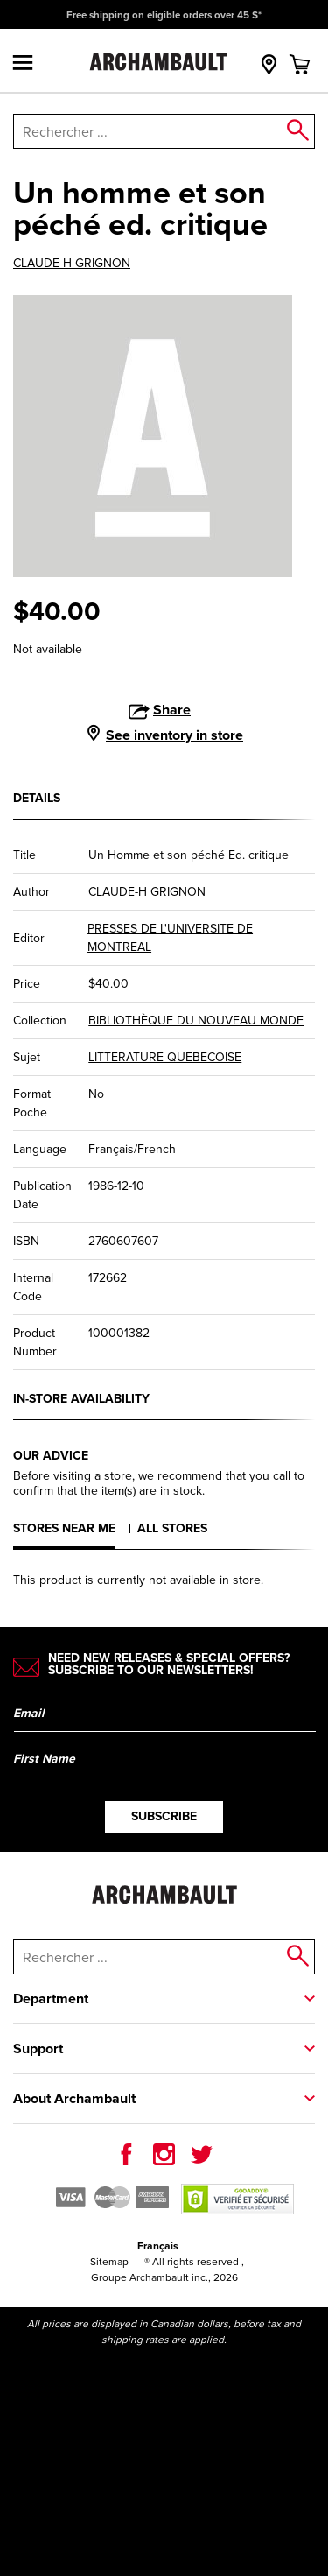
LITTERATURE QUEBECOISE (164, 1057)
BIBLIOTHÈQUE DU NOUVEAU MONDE (196, 1020)
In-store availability (81, 1399)
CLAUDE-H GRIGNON (71, 263)
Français (157, 2246)
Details (36, 798)
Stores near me (64, 1528)
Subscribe (164, 1816)
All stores (172, 1528)
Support (38, 2048)
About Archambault (74, 2098)
